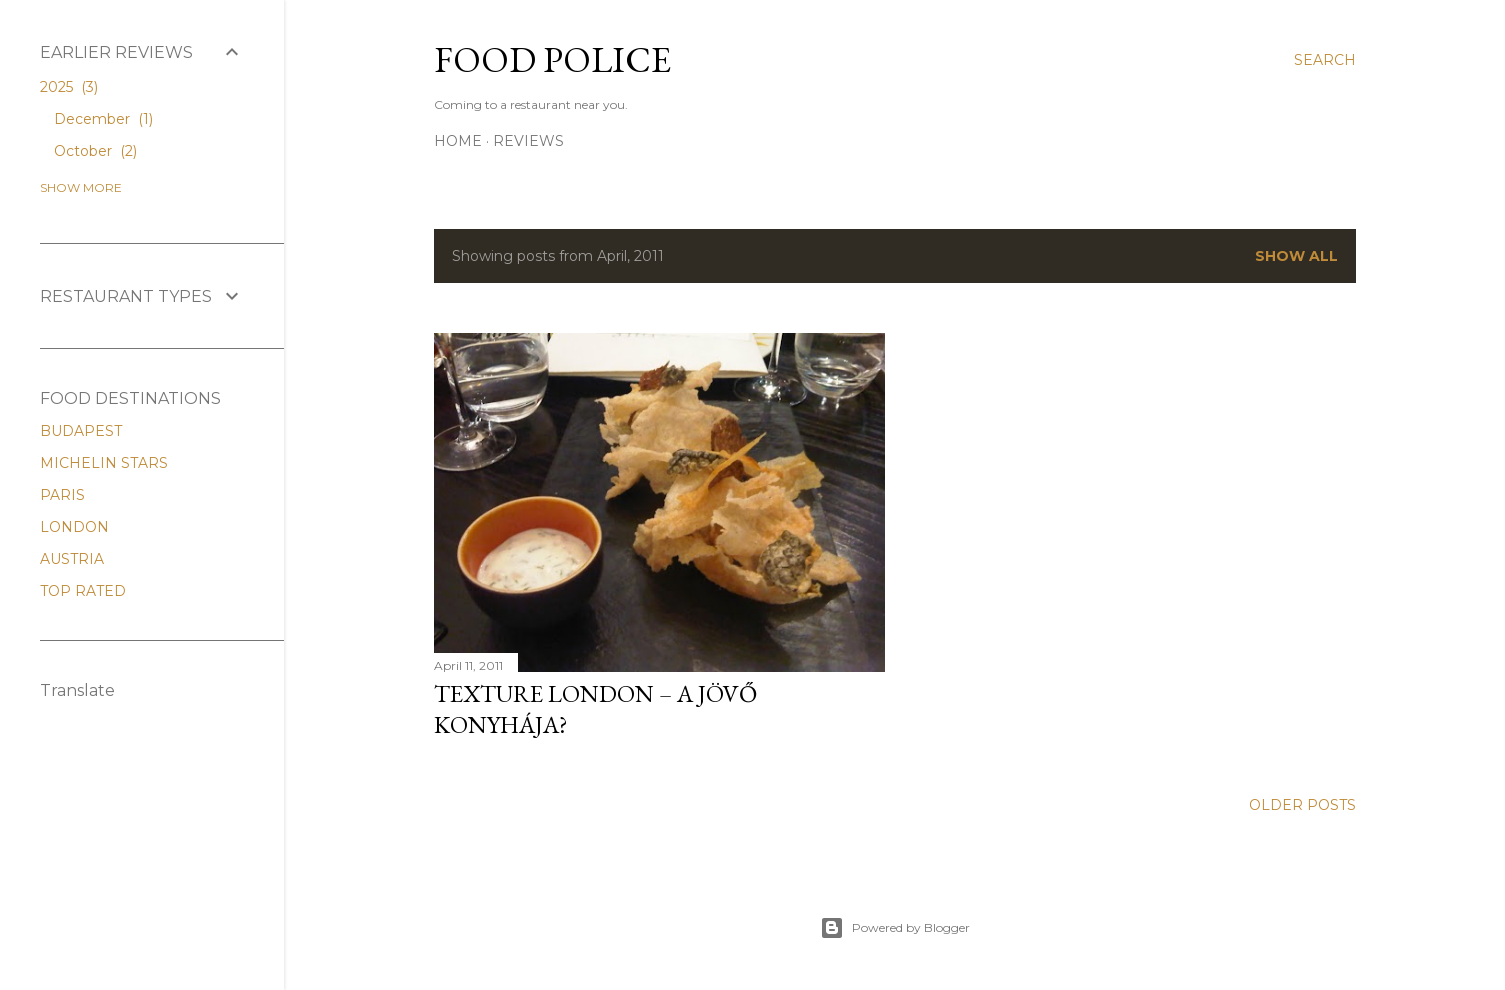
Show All (1296, 256)
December (103, 119)
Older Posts (1302, 805)
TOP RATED (83, 591)
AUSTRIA (72, 559)
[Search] (1325, 60)
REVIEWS (528, 141)
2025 (69, 87)
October (95, 151)
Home (458, 141)
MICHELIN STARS (104, 463)
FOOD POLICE (552, 59)
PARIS (62, 495)
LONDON (74, 527)
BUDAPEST (81, 431)
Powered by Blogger (895, 928)
